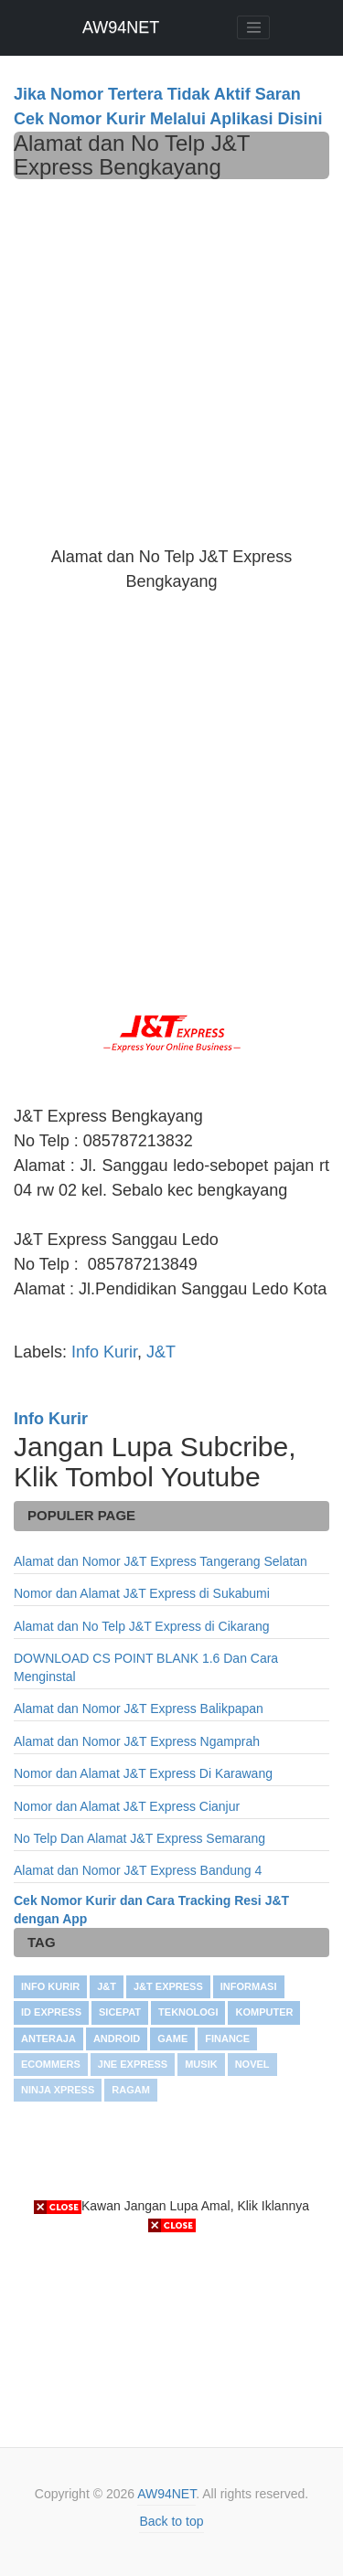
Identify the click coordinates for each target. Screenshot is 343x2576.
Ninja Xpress (57, 2089)
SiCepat (120, 2012)
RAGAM (131, 2089)
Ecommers (50, 2064)
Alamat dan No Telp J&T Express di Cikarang (142, 1626)
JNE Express (132, 2064)
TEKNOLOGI (188, 2012)
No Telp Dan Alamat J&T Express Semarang (139, 1838)
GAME (172, 2038)
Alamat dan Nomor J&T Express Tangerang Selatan (160, 1561)
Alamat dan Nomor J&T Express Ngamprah (137, 1741)
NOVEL (252, 2064)
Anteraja (48, 2038)
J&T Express (168, 1986)
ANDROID (116, 2038)
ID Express (51, 2012)
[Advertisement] (171, 359)
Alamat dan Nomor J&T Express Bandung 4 (138, 1870)
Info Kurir (104, 1352)
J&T (161, 1352)
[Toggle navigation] (253, 27)
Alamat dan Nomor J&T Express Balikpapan (138, 1708)
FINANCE (227, 2038)
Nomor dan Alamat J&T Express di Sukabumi (142, 1593)
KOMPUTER (264, 2012)
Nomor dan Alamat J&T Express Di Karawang (143, 1773)
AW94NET (120, 27)
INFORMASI (248, 1986)
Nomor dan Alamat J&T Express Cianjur (127, 1806)
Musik (201, 2064)
